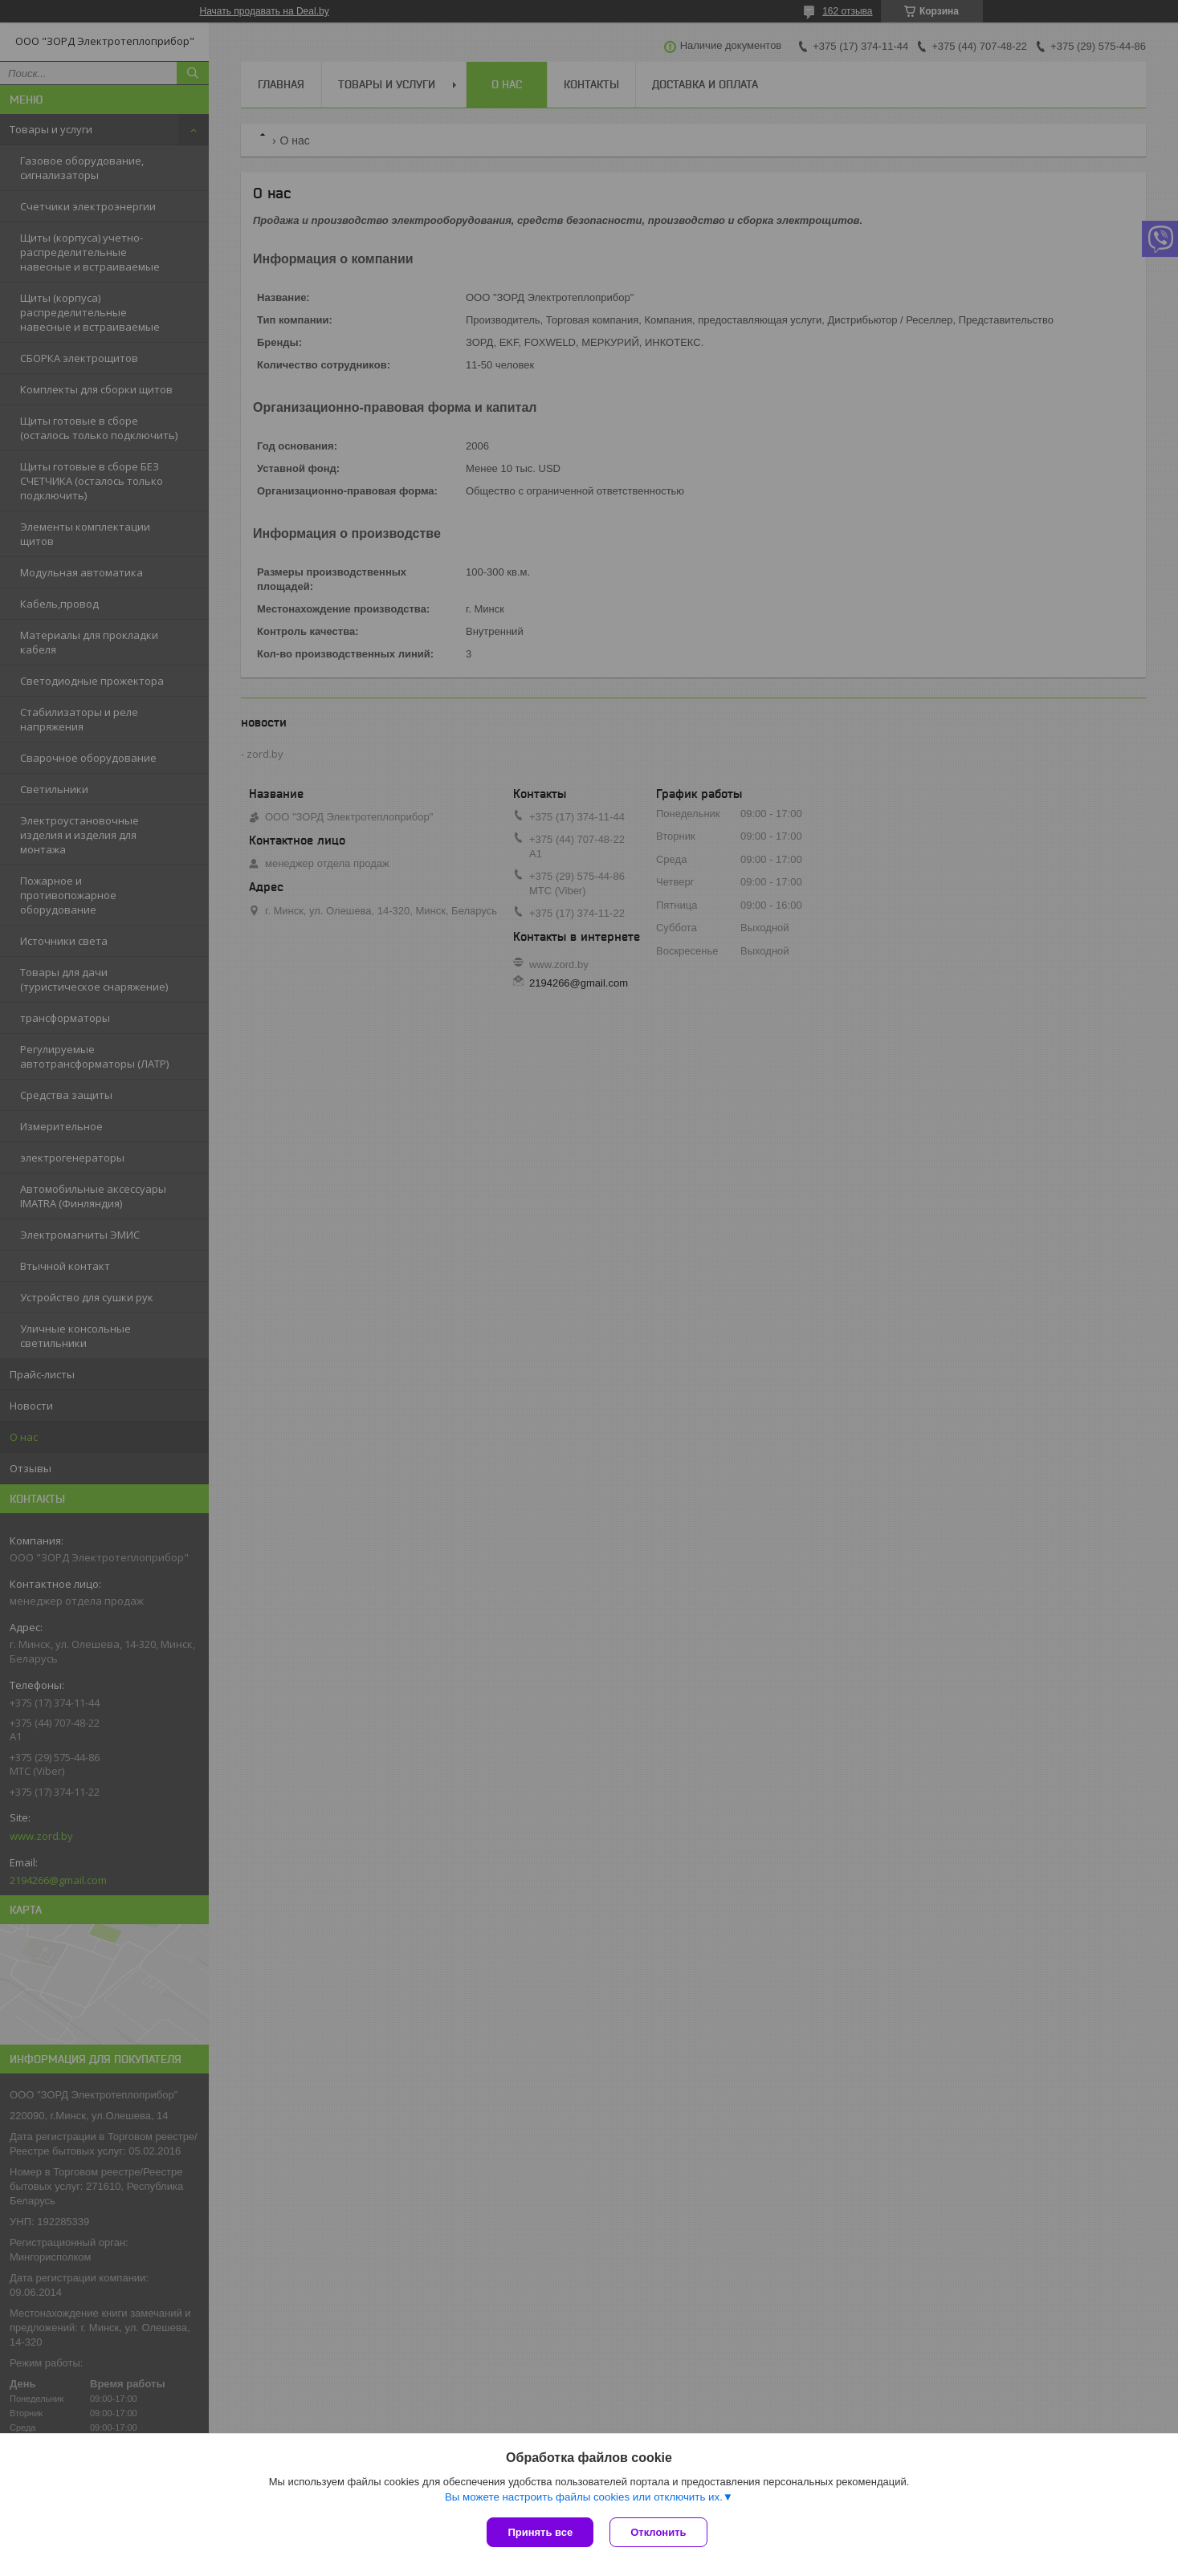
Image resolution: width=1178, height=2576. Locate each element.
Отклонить (658, 2532)
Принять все (540, 2532)
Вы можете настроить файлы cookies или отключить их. (584, 2497)
